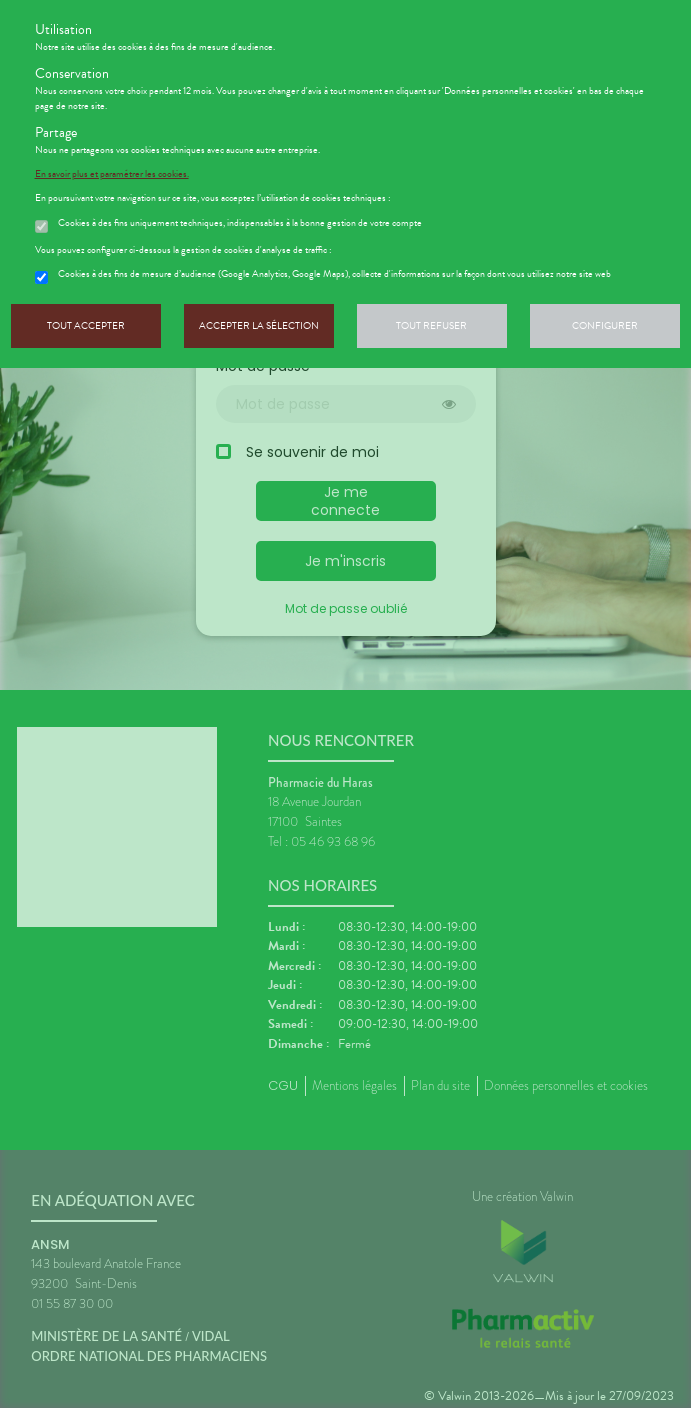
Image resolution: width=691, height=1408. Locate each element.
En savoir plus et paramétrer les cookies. (112, 174)
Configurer (605, 325)
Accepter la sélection (259, 325)
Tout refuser (431, 325)
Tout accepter (86, 325)
